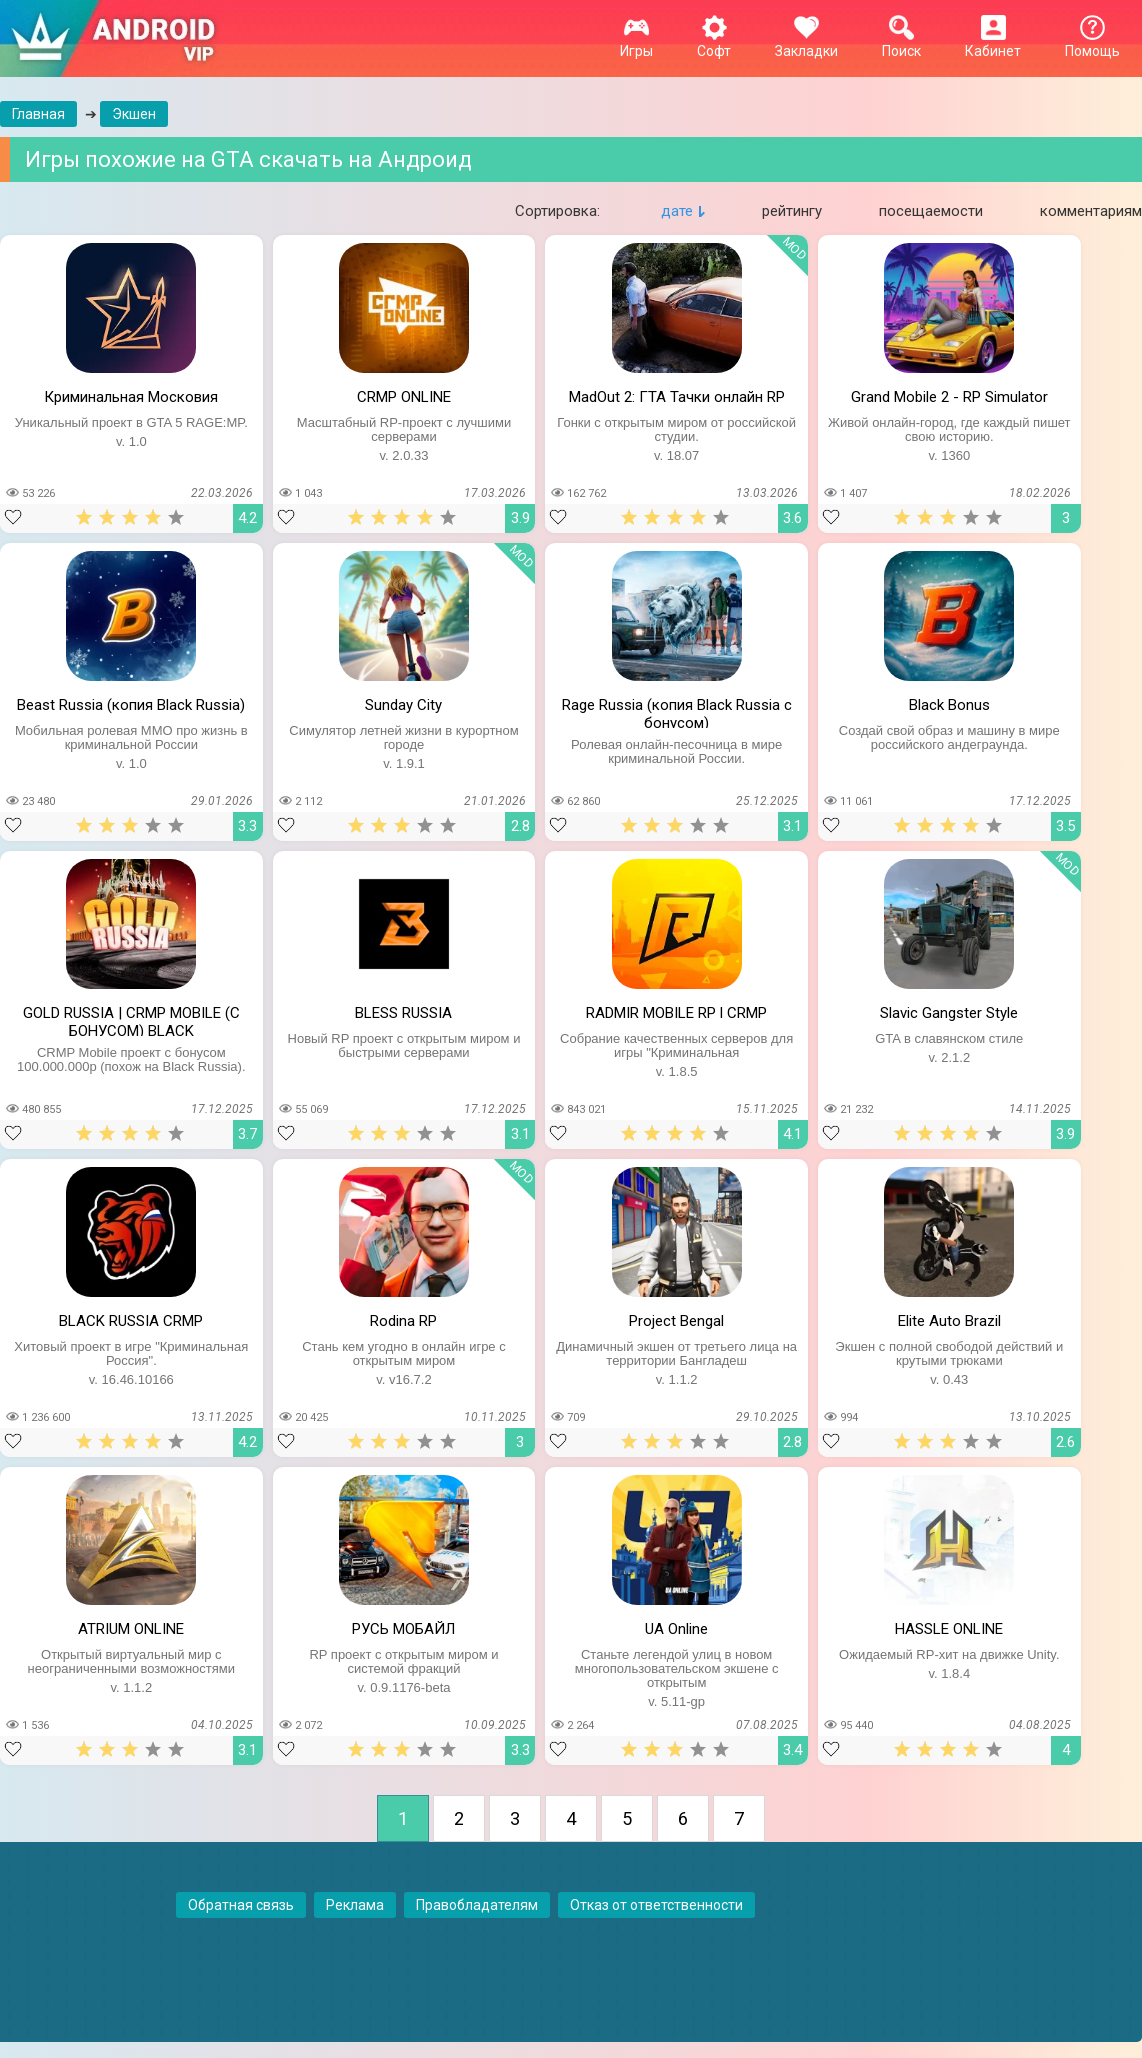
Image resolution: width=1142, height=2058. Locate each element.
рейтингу (792, 211)
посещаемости (931, 211)
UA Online (676, 1629)
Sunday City (403, 705)
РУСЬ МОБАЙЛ (403, 1629)
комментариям (1091, 211)
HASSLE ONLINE (949, 1629)
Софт (714, 43)
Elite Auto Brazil (949, 1321)
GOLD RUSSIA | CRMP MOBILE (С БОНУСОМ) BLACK (131, 1020)
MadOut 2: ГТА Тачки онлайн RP (677, 397)
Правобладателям (477, 1905)
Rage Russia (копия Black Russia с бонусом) (677, 712)
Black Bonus (949, 705)
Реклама (355, 1905)
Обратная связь (241, 1905)
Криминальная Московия (131, 397)
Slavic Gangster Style (949, 1013)
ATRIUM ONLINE (131, 1629)
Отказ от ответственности (656, 1905)
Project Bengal (676, 1321)
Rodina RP (403, 1321)
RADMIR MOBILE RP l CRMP (676, 1013)
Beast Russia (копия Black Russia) (131, 705)
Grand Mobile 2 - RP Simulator (949, 397)
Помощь (1092, 43)
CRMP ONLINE (404, 397)
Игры (636, 43)
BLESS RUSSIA (403, 1013)
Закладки (806, 43)
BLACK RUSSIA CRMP (131, 1321)
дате (677, 211)
